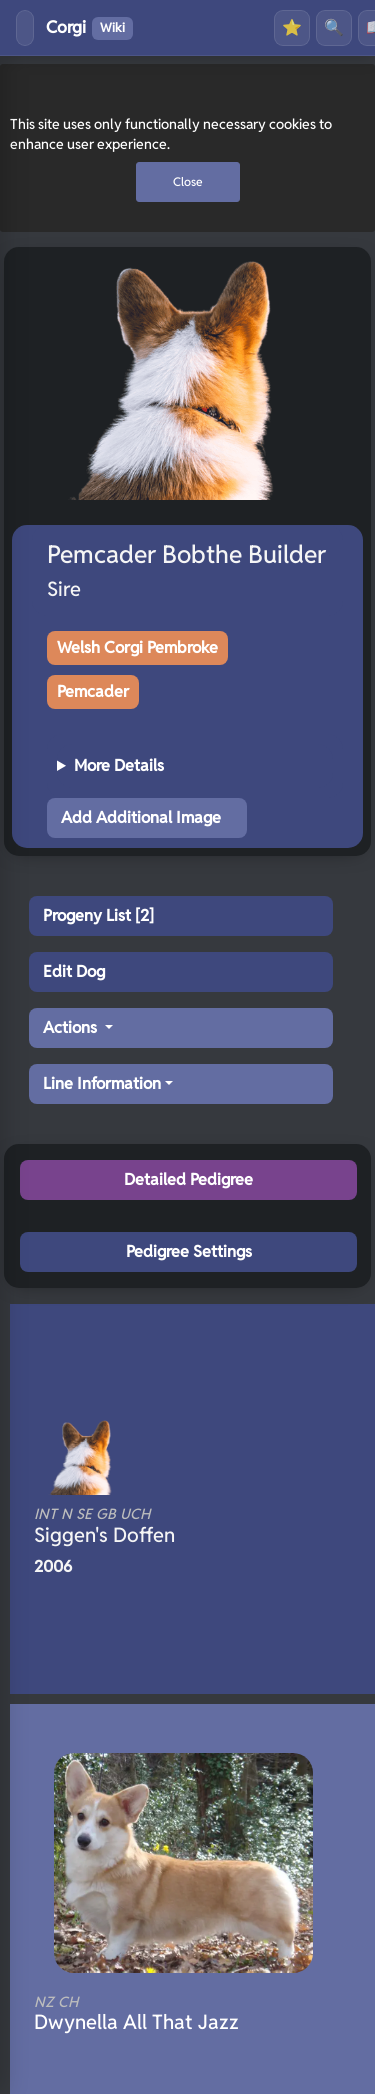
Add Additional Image (141, 817)
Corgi (89, 28)
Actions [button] (72, 1027)
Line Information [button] (102, 1083)
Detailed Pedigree (188, 1179)
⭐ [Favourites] (292, 27)
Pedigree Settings (189, 1251)
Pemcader (93, 691)
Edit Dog (74, 971)
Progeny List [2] (98, 915)
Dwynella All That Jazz (168, 2014)
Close (188, 181)
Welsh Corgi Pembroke (137, 647)
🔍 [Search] (334, 27)
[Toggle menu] (25, 28)
